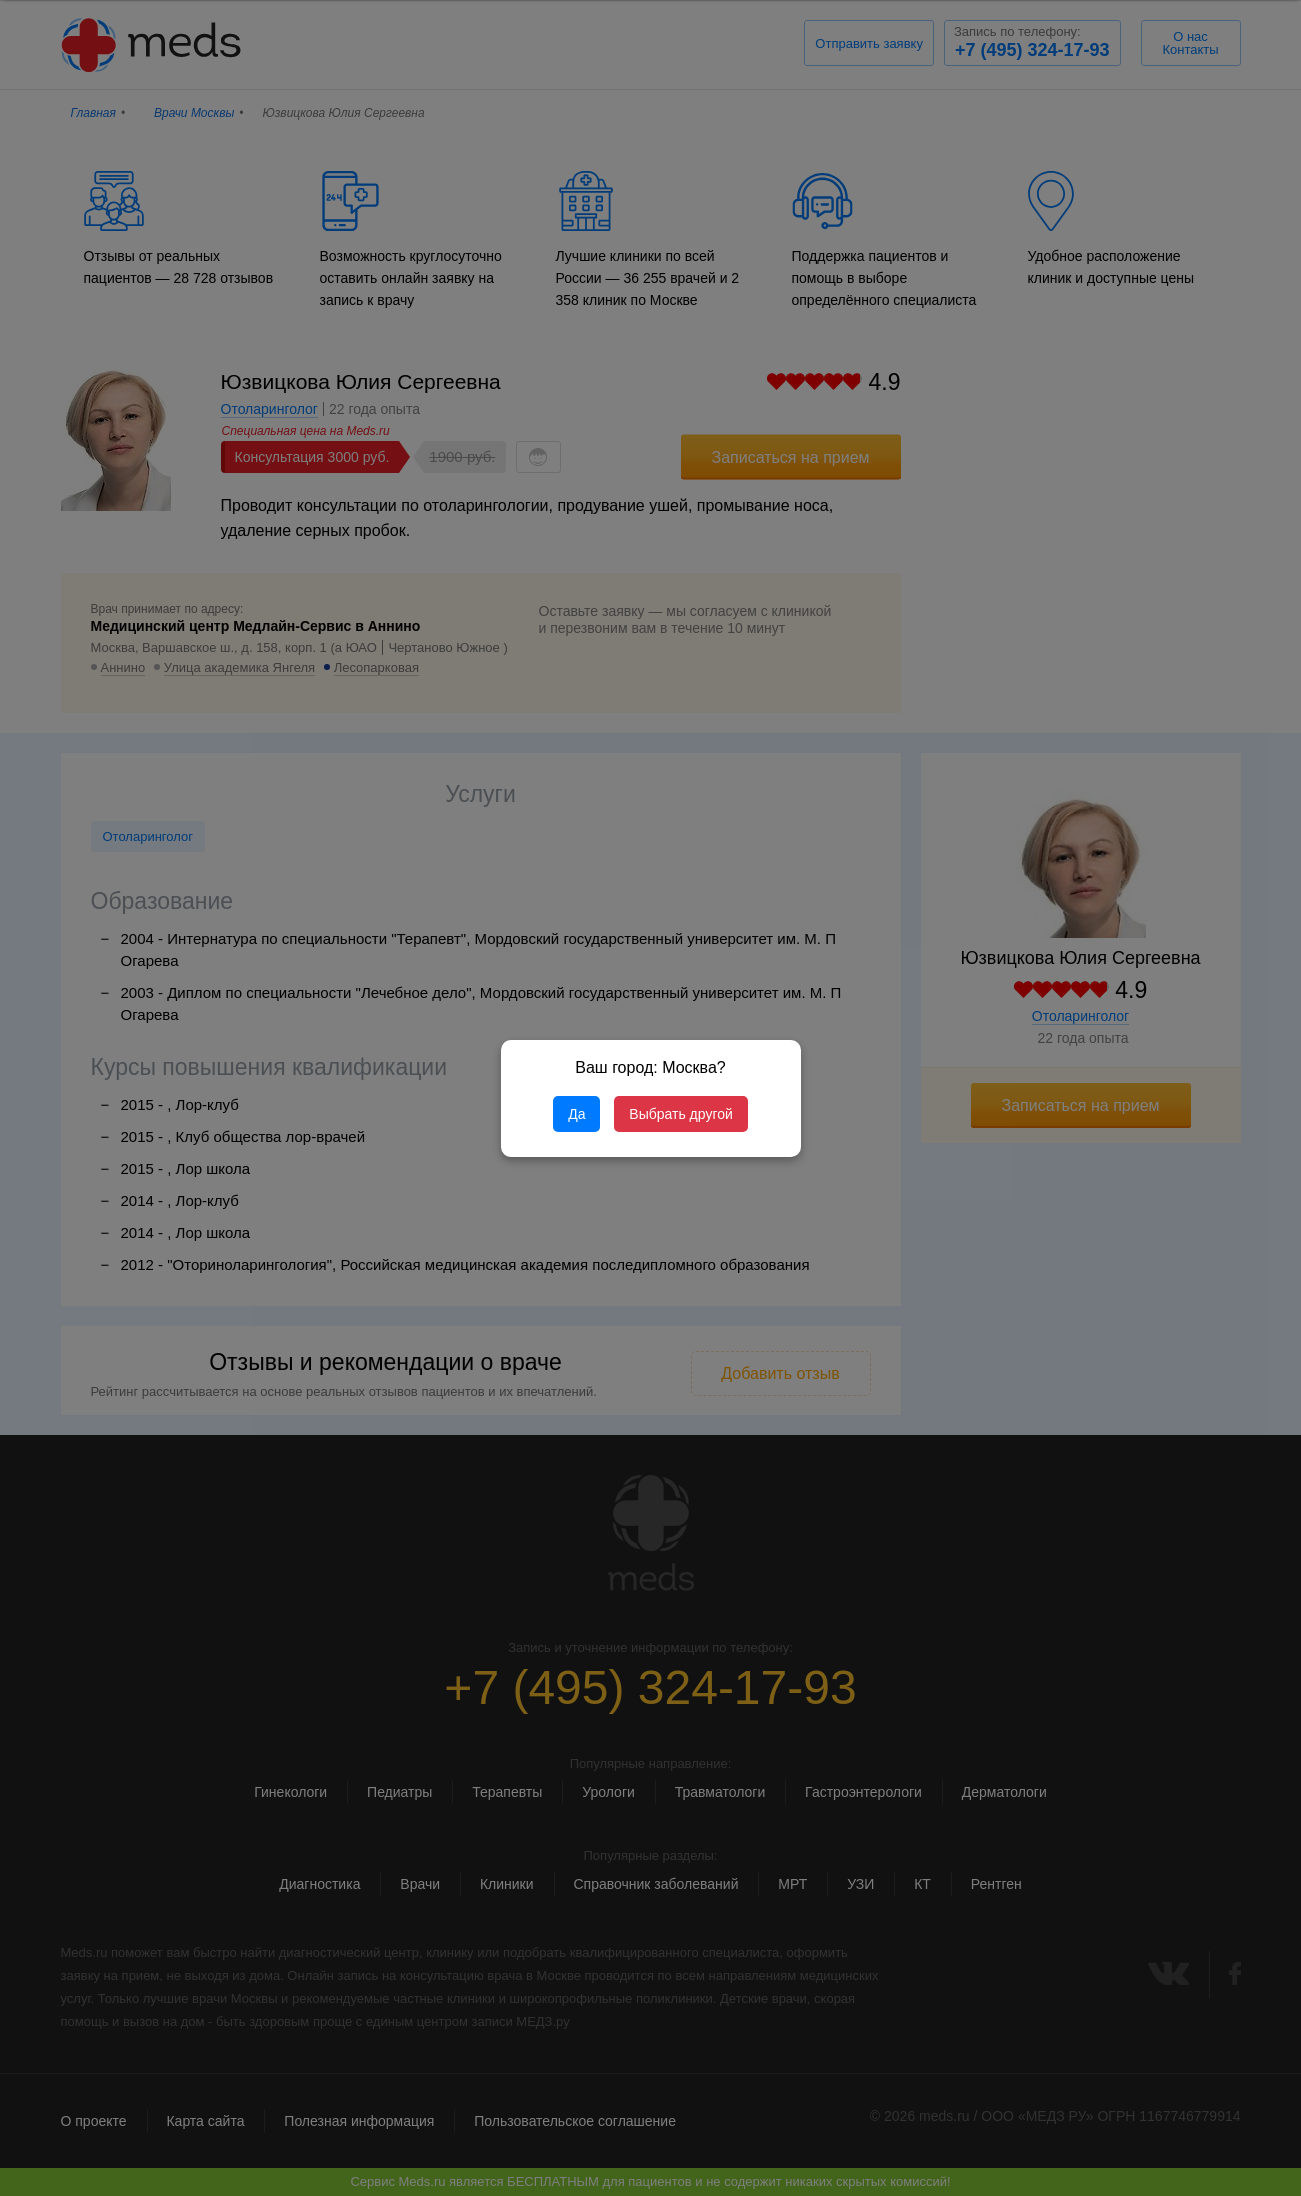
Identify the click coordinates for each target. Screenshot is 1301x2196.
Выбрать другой (680, 1114)
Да (576, 1114)
